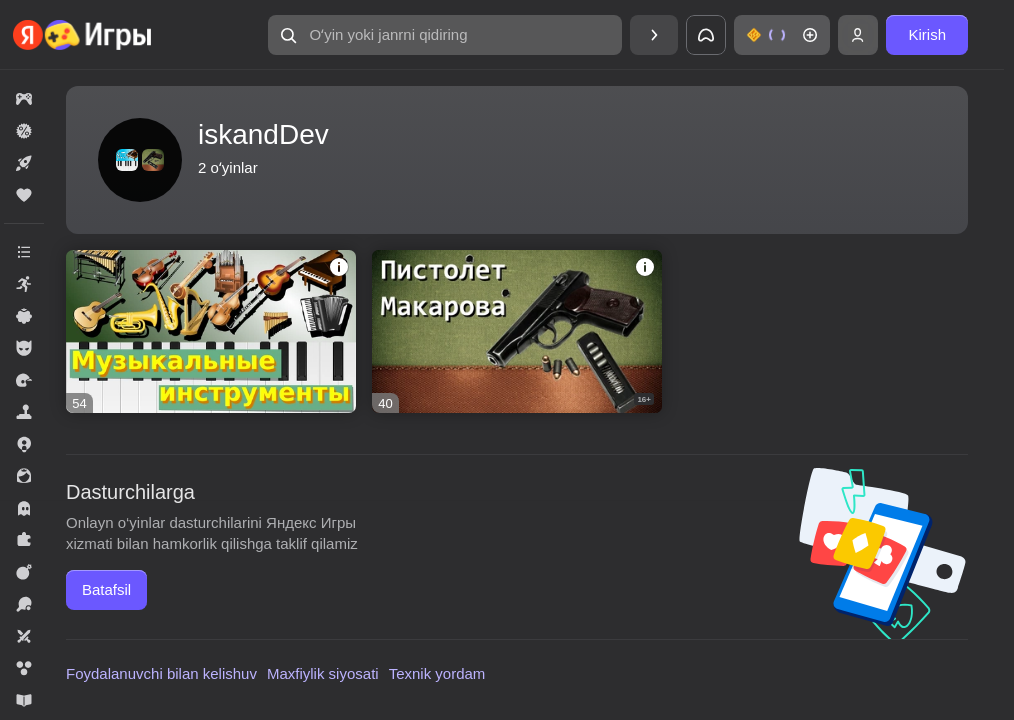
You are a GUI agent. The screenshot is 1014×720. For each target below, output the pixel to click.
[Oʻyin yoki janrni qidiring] (445, 35)
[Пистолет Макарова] (517, 331)
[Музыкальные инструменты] (211, 331)
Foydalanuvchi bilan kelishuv (161, 673)
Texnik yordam (437, 673)
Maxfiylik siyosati (323, 673)
